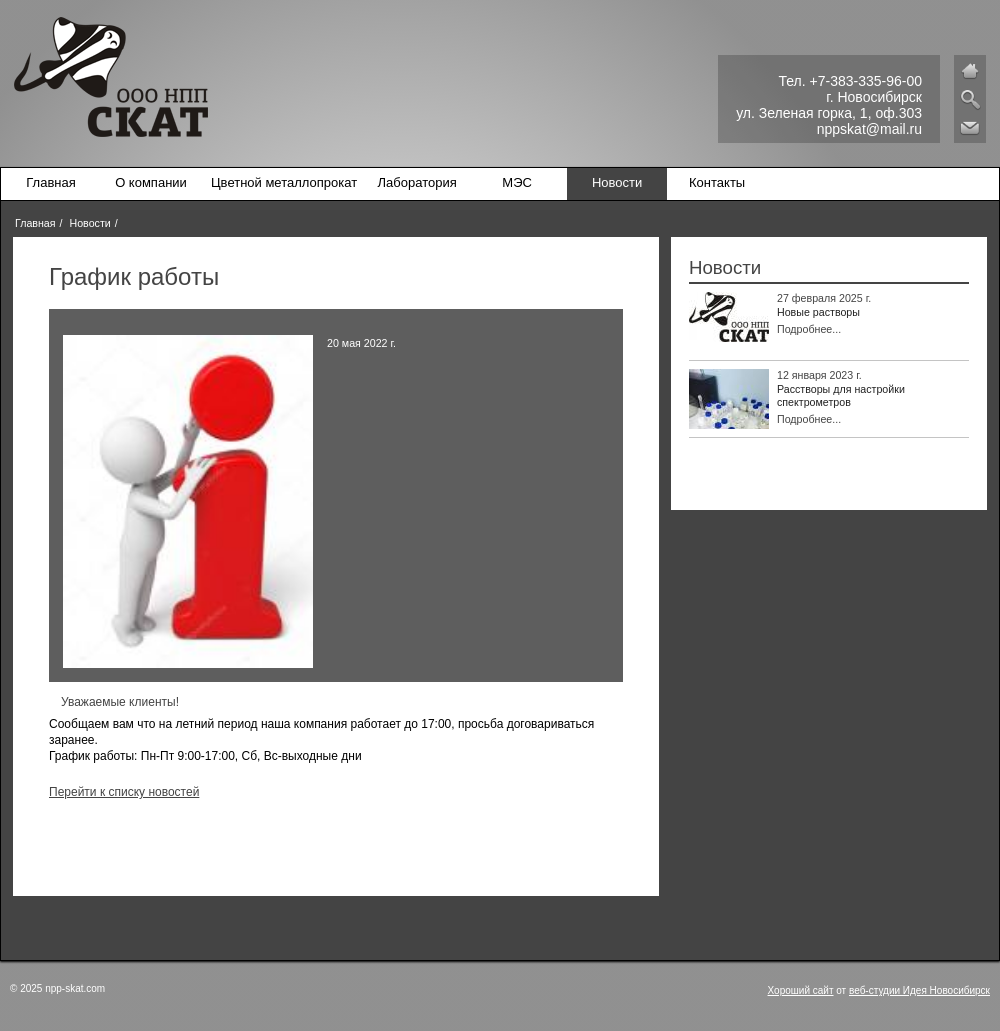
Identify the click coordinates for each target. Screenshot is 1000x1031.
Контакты (717, 182)
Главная (50, 182)
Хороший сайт (801, 990)
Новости (617, 182)
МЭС (517, 182)
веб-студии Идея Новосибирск (919, 990)
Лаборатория (417, 182)
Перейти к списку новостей (124, 792)
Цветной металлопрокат (284, 182)
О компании (151, 182)
